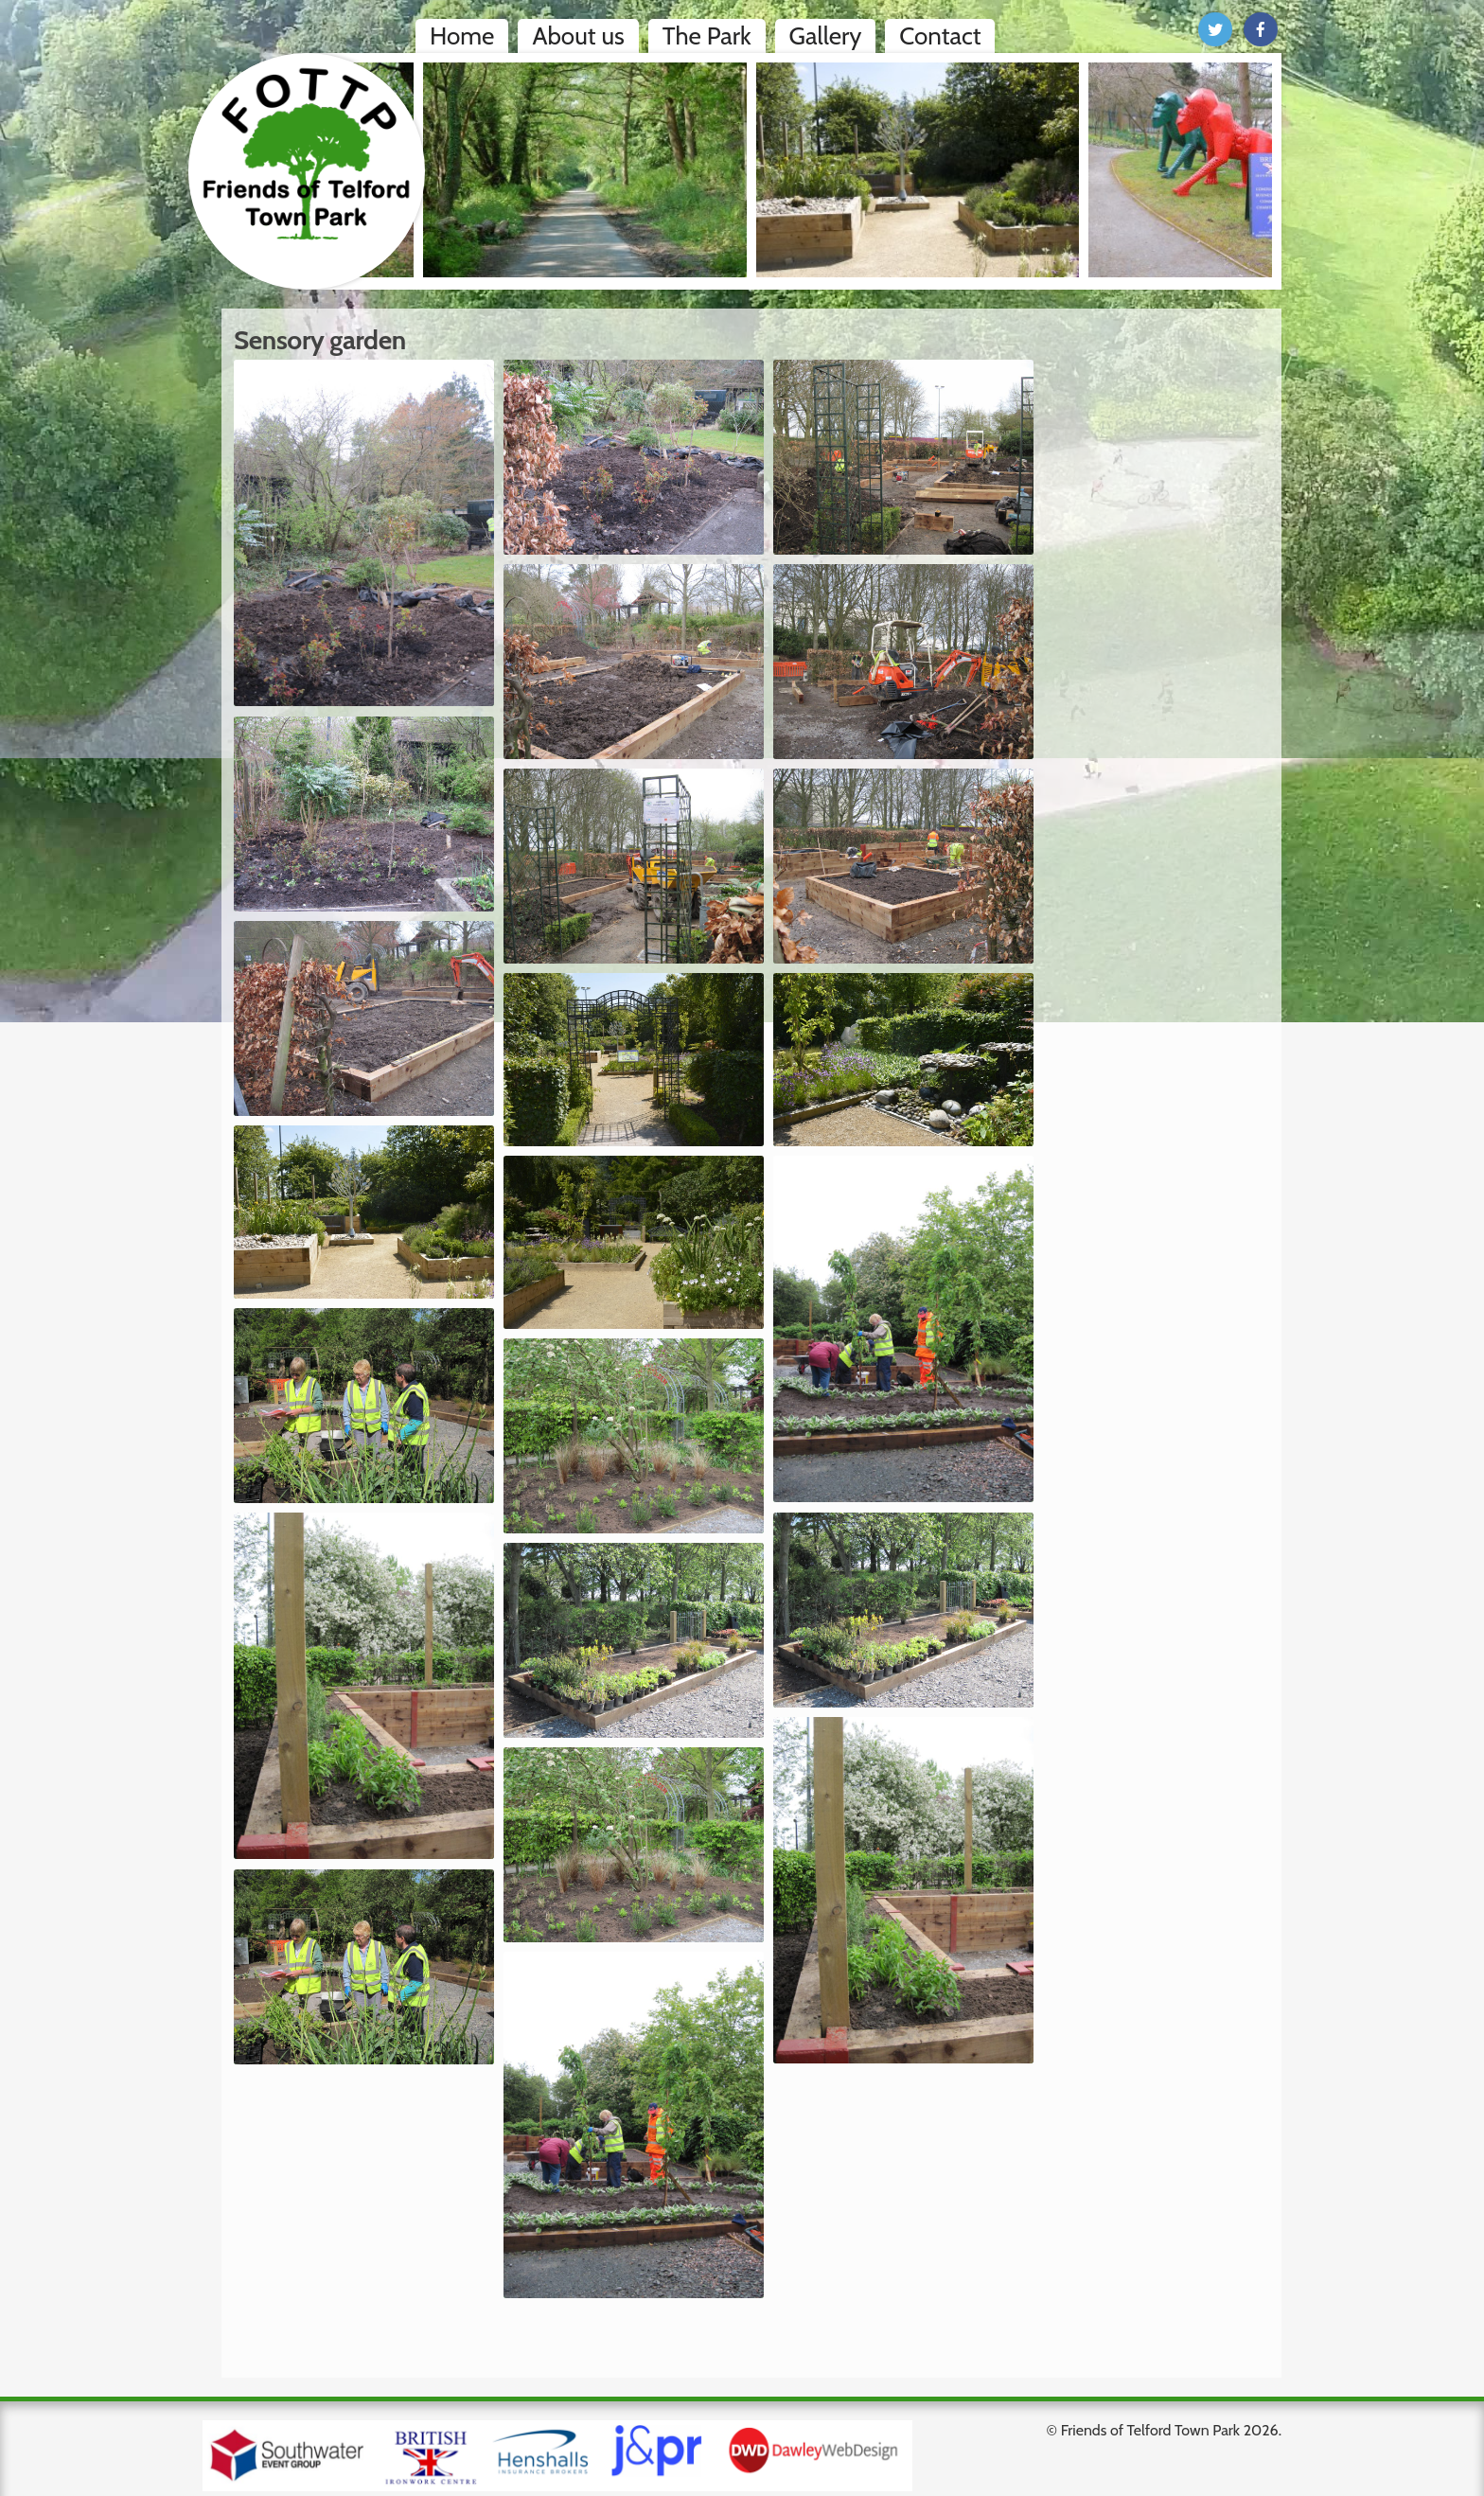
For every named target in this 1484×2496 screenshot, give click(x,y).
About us (578, 36)
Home (462, 36)
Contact (939, 36)
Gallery (825, 36)
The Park (706, 36)
